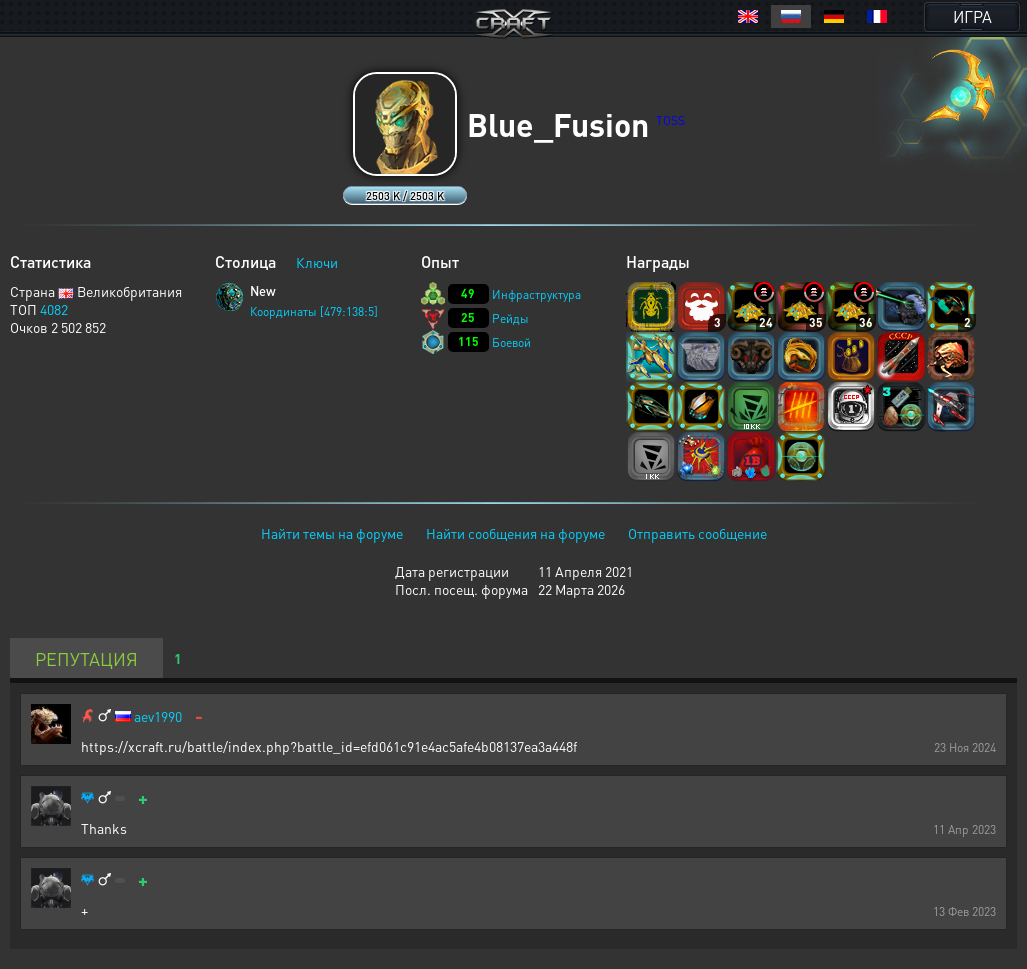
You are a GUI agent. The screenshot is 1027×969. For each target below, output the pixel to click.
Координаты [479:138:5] (314, 311)
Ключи (317, 262)
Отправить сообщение (697, 533)
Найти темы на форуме (332, 533)
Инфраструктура (536, 294)
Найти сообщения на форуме (515, 533)
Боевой (511, 342)
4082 (54, 309)
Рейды (510, 318)
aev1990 (158, 716)
